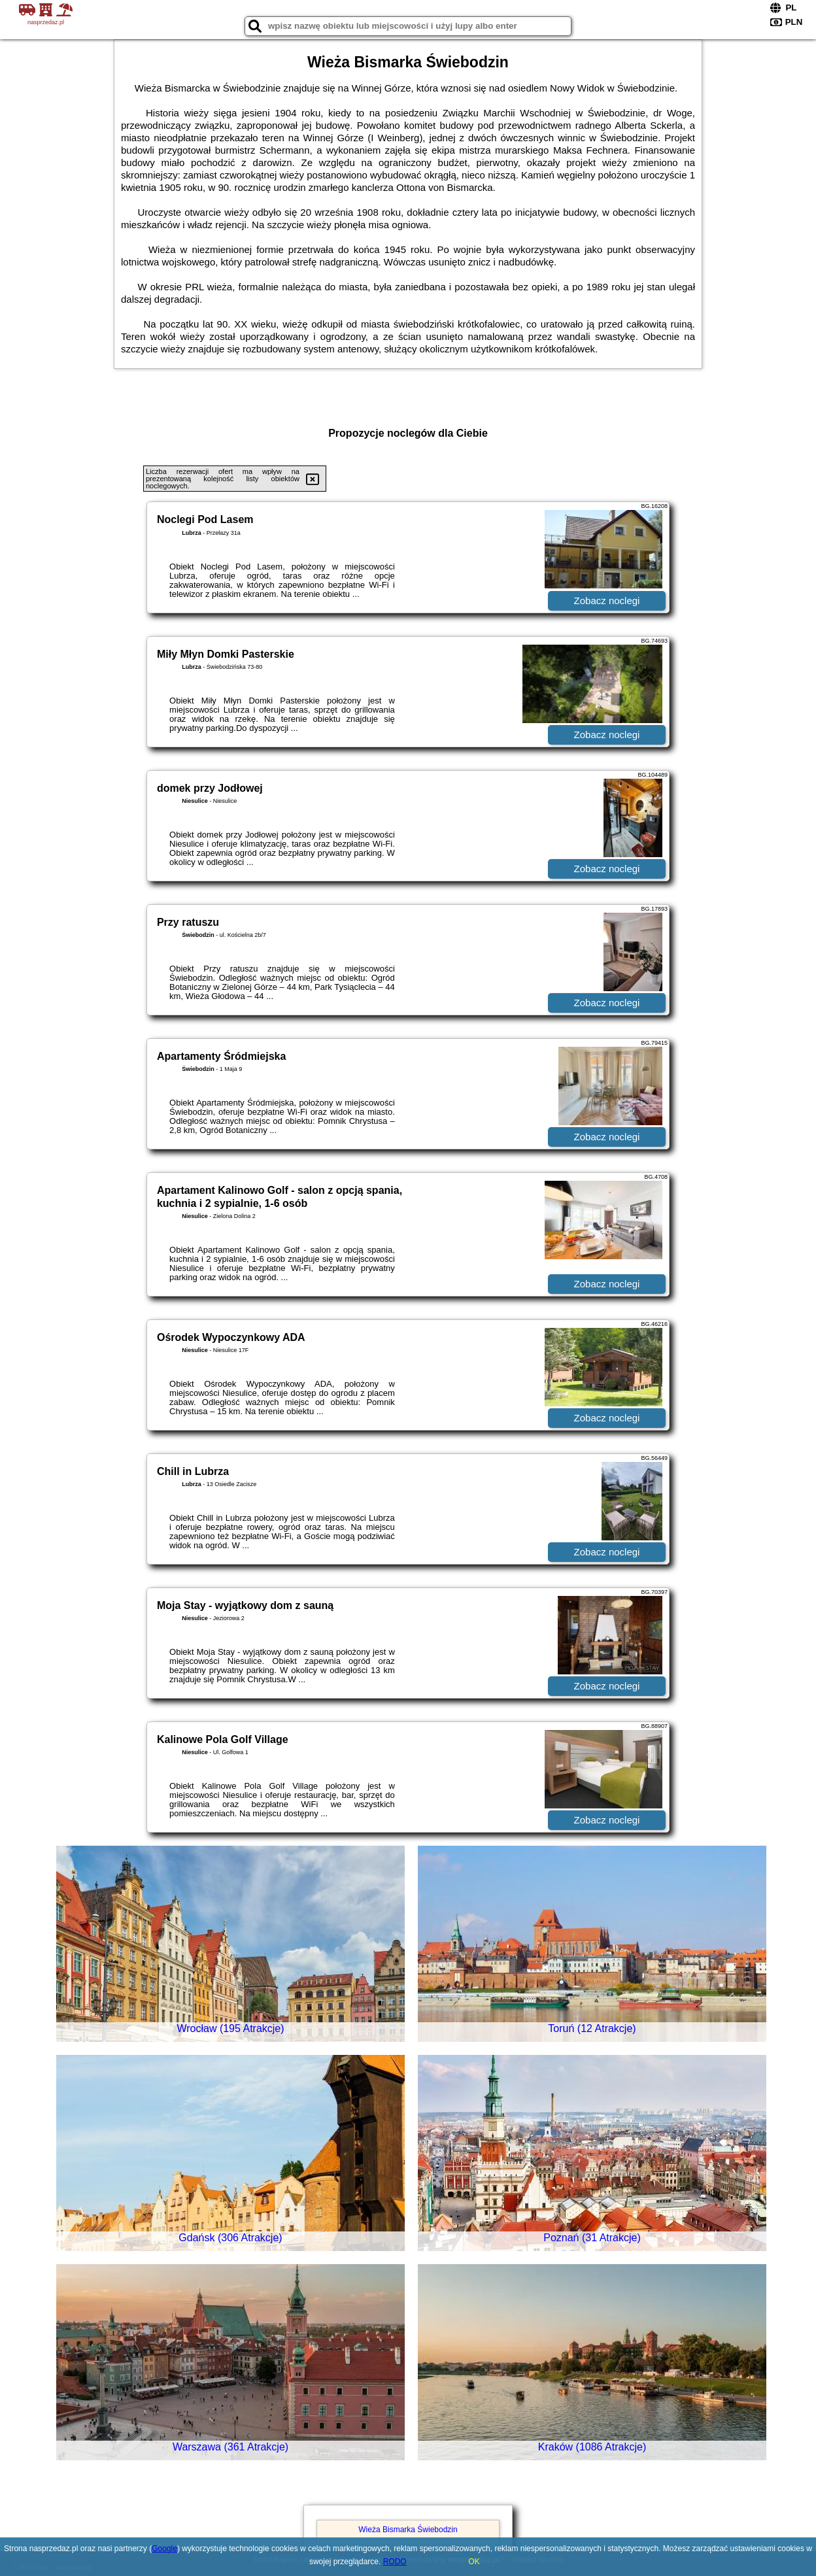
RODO (395, 2561)
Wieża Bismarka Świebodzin (407, 2529)
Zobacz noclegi (607, 600)
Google (164, 2548)
